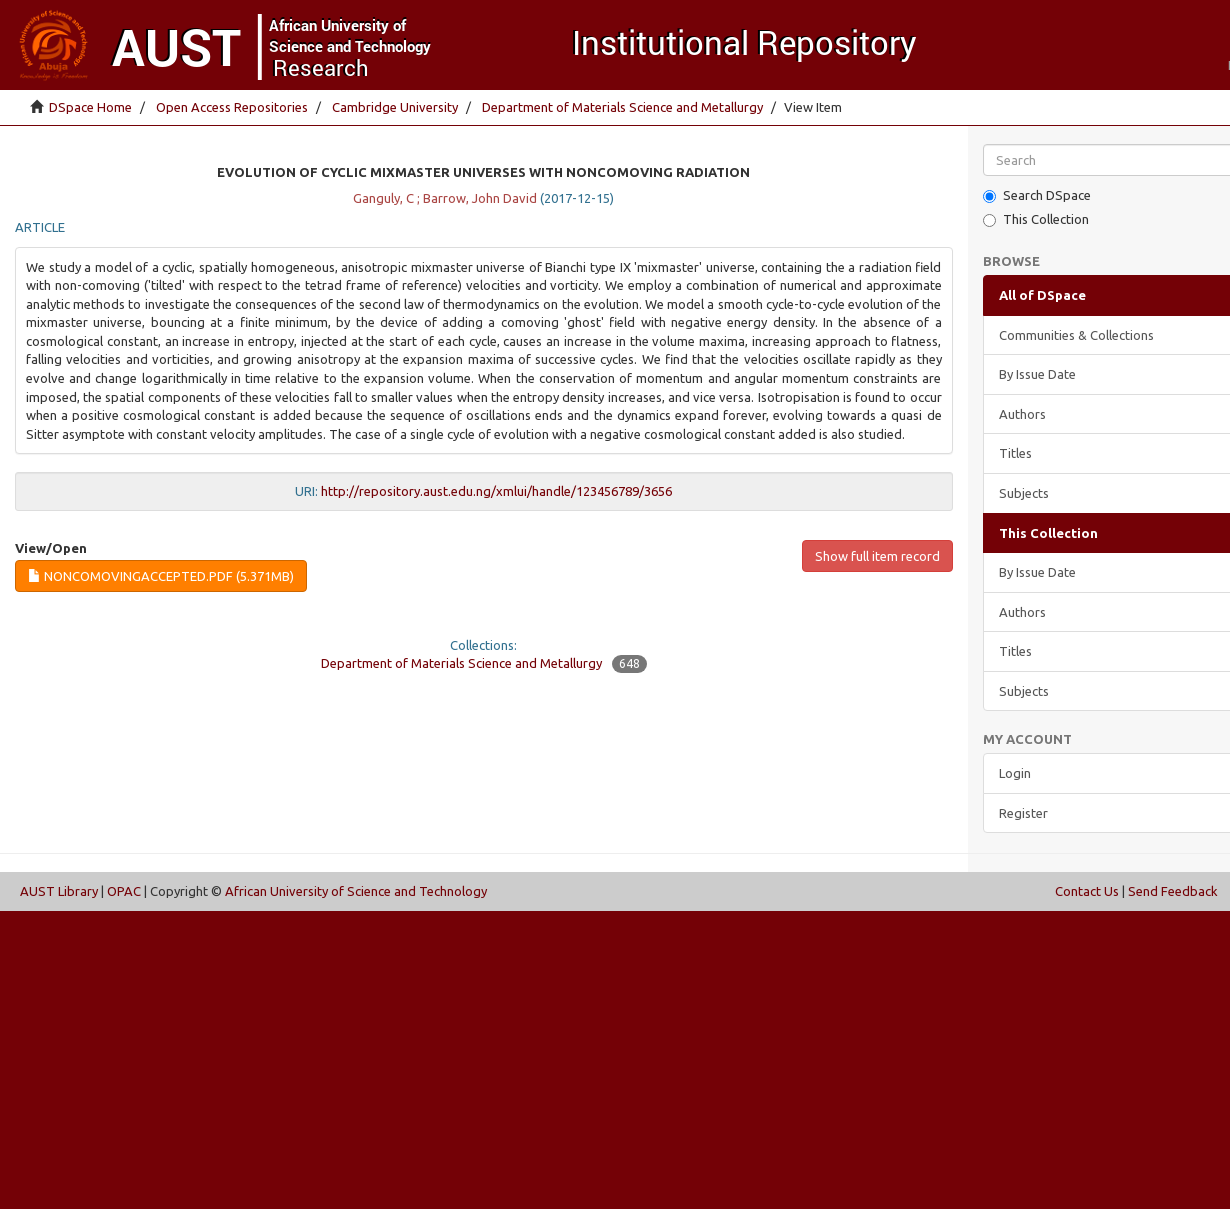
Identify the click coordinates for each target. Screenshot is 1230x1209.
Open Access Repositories (232, 107)
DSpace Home (90, 107)
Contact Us (1087, 891)
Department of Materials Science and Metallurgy (622, 107)
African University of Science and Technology (356, 891)
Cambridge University (395, 107)
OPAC (124, 891)
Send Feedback (1173, 891)
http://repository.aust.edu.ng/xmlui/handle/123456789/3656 (496, 491)
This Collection (1036, 219)
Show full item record (877, 556)
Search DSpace (1037, 195)
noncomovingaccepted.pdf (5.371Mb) (161, 576)
